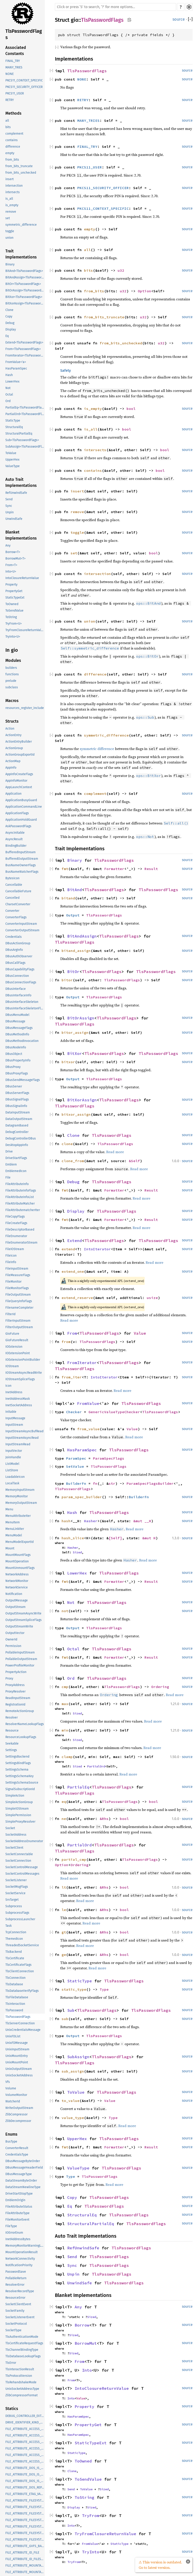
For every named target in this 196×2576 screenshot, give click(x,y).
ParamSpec (76, 1458)
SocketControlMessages (22, 1874)
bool (131, 408)
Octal (9, 394)
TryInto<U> (12, 637)
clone (67, 1143)
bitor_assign (75, 1032)
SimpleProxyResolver (20, 1822)
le (64, 1909)
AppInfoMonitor (16, 781)
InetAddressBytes (17, 2239)
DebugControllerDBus (20, 1138)
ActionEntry (13, 735)
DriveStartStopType (19, 2194)
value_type (73, 2117)
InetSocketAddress (18, 1405)
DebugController (16, 1132)
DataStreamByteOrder (21, 2180)
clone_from (73, 1161)
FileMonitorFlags (17, 1288)
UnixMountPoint (16, 2062)
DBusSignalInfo (16, 1106)
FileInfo (10, 1262)
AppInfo (10, 768)
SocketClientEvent (18, 2304)
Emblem (11, 1164)
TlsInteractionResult (19, 2369)
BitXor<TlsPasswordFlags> (23, 297)
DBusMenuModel (17, 1015)
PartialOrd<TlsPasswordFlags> (25, 414)
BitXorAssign (82, 1099)
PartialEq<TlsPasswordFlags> (25, 407)
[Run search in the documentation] (115, 7)
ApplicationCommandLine (23, 807)
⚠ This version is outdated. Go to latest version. (160, 2565)
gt (64, 1932)
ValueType (12, 466)
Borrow (82, 2325)
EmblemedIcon (15, 1171)
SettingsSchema (16, 1769)
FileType (11, 2226)
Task (8, 1926)
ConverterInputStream (21, 924)
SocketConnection (18, 1861)
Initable (10, 1412)
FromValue (88, 1403)
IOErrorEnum (14, 2233)
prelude (10, 681)
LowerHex (12, 381)
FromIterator (82, 1362)
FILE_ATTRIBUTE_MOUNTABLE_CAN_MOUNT (25, 2572)
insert (9, 179)
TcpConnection (15, 1932)
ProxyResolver (15, 1691)
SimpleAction (14, 1796)
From (72, 1333)
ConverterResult (16, 2148)
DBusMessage (15, 1021)
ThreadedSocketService (22, 1945)
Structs (12, 721)
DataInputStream (17, 1112)
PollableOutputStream (21, 1659)
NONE (9, 74)
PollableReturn (15, 2278)
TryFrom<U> (13, 623)
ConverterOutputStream (22, 930)
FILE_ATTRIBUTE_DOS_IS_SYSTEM (25, 2481)
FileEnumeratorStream (21, 1242)
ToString (11, 617)
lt (64, 1887)
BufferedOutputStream (21, 859)
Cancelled (12, 898)
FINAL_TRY (12, 61)
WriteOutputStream (19, 2108)
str (112, 1483)
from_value (88, 1429)
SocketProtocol (16, 2324)
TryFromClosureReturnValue (25, 630)
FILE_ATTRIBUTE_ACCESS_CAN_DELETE (25, 2429)
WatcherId (12, 2101)
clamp (67, 1756)
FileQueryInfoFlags (18, 1301)
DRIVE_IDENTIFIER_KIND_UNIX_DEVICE (25, 2422)
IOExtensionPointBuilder (22, 1360)
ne (64, 1818)
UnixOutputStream (18, 2069)
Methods (13, 113)
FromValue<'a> (15, 362)
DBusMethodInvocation (22, 1041)
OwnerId (11, 1639)
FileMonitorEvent (17, 2220)
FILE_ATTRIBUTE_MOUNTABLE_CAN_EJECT (25, 2565)
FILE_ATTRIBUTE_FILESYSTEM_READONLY (25, 2507)
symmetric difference (97, 748)
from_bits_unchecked (20, 173)
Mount (9, 1548)
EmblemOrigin (15, 2200)
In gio (11, 650)
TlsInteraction (15, 2004)
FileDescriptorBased (19, 1229)
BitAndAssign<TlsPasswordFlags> (25, 277)
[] (190, 19)
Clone (9, 310)
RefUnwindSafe (16, 493)
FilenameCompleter (19, 1308)
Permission (13, 1646)
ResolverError (14, 2285)
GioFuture (12, 1334)
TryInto (90, 2551)
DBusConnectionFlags (20, 982)
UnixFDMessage (16, 2043)
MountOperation (17, 1561)
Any (8, 545)
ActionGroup (14, 748)
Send (9, 499)
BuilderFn (76, 1483)
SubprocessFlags (17, 1913)
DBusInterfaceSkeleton (21, 1002)
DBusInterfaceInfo (18, 995)
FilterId (10, 1314)
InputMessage (15, 1418)
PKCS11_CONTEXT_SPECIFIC (24, 80)
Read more (115, 1151)
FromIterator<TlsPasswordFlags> (25, 355)
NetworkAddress (17, 1574)
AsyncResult (14, 839)
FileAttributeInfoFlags (20, 1190)
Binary (10, 264)
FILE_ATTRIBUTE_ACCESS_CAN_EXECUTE (25, 2435)
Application (13, 794)
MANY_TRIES (13, 67)
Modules (13, 660)
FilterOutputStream (19, 1327)
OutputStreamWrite (19, 1626)
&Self (134, 1161)
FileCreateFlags (16, 1223)
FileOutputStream (18, 1295)
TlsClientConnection (19, 1971)
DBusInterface (15, 989)
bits (8, 127)
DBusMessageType (18, 2174)
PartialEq (78, 1787)
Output (73, 915)
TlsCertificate (14, 1958)
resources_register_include (24, 708)
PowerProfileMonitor (19, 1665)
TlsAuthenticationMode (21, 2337)
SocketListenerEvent (19, 2317)
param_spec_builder (82, 1497)
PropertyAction (15, 1672)
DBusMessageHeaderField (24, 2167)
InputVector (13, 1451)
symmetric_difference (21, 225)
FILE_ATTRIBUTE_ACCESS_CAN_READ (25, 2442)
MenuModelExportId (19, 1542)
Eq (7, 336)
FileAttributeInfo (17, 1184)
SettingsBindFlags (18, 1763)
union (9, 238)
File (8, 1177)
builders (11, 668)
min (65, 1730)
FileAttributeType (17, 2213)
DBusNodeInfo (15, 1047)
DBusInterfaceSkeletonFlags (25, 1008)
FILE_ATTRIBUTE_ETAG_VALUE (25, 2494)
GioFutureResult (16, 1340)
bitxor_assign (76, 1114)
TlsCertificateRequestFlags (24, 2343)
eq (64, 1801)
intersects (12, 192)
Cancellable (13, 885)
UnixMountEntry (16, 2056)
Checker (74, 1412)
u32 (121, 270)
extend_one (73, 1271)
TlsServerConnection (20, 2023)
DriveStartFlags (16, 1158)
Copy (8, 316)
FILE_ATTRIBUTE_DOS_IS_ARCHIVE (25, 2468)
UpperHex (12, 459)
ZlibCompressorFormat (21, 2395)
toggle (9, 231)
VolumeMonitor (16, 2095)
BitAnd (74, 889)
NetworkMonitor (16, 1581)
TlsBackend (13, 1952)
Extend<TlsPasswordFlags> (24, 342)
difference (12, 147)
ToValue (10, 453)
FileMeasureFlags (17, 1275)
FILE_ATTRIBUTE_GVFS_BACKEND (25, 2546)
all (7, 120)
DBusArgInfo (14, 950)
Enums (11, 2134)
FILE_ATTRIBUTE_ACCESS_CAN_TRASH (25, 2455)
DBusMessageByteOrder (22, 2161)
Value (140, 1333)
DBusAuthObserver (18, 956)
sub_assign (73, 2071)
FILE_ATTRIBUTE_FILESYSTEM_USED (25, 2533)
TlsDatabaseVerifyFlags (22, 1991)
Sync (8, 506)
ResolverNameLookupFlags (24, 1724)
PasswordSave (15, 2272)
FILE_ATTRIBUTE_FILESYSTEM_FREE (25, 2500)
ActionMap (12, 761)
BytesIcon (12, 878)
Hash (9, 375)
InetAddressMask (17, 1399)
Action (9, 728)
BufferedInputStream (20, 852)
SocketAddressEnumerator (24, 1841)
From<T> (11, 565)
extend (68, 1249)
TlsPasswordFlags (23, 34)
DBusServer (13, 1086)
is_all (9, 199)
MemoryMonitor (16, 1496)
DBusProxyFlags (16, 1073)
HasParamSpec (16, 368)
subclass (11, 687)
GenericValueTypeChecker (114, 1412)
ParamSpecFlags (108, 1458)
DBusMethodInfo (17, 1034)
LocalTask (12, 1483)
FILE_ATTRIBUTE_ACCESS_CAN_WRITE (25, 2461)
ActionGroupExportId (19, 755)
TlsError (10, 2363)
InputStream (14, 1425)
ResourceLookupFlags (20, 1737)
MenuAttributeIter (18, 1516)
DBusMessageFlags (19, 1028)
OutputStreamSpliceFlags (23, 1620)
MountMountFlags (18, 1555)
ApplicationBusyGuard (21, 800)
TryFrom (90, 2515)
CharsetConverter (17, 904)
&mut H (149, 1538)
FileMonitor (13, 1282)
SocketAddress (15, 1835)
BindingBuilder (15, 846)
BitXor (74, 1053)
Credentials (13, 937)
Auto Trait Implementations (21, 482)
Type (104, 1989)
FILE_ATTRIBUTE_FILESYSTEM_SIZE (25, 2520)
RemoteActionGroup (19, 1711)
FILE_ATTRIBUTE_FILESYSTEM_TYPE (25, 2526)
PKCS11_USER (14, 93)
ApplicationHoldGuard (21, 820)
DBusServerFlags (17, 1093)
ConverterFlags (16, 917)
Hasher (90, 1521)
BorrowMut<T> (15, 558)
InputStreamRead (17, 1444)
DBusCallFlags (15, 963)
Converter (12, 911)
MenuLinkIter (14, 1529)
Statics (11, 2408)
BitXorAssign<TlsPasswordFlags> (25, 303)
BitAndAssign (82, 936)
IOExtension (13, 1347)
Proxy (9, 1678)
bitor (67, 980)
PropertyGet (13, 591)
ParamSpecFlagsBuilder (150, 1483)
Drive (9, 1151)
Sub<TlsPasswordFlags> (22, 440)
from (66, 1341)
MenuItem (12, 1522)
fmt (65, 868)
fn (95, 1483)
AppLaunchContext (18, 787)
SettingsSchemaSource (21, 1782)
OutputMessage (16, 1600)
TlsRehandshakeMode (21, 2382)
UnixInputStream (17, 2049)
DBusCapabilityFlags (19, 969)
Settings (11, 1750)
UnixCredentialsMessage (23, 2030)
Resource (12, 1730)
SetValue (75, 1466)
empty (9, 153)
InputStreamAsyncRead (22, 1438)
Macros (12, 700)
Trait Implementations (21, 254)
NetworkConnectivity (20, 2259)
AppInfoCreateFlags (19, 774)
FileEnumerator (16, 1236)
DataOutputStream (18, 1119)
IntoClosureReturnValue (22, 578)
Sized (77, 1552)
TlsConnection (15, 1978)
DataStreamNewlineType (23, 2187)
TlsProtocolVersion (18, 2376)
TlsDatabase (14, 1984)
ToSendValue (14, 610)
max (65, 1703)
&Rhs (104, 1818)
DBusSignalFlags (17, 1099)
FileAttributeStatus (18, 2207)
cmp (65, 1686)
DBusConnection (17, 976)
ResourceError (15, 2298)
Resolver (11, 1717)
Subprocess (13, 1906)
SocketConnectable (19, 1854)
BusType (11, 2141)
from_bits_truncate (19, 166)
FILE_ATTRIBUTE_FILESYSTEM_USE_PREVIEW (25, 2539)
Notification (13, 1594)
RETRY (9, 100)
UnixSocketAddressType (22, 2389)
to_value (71, 2100)
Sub (71, 2010)
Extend (74, 1240)
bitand (68, 898)
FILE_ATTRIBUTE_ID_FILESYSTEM (25, 2559)
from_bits (12, 160)
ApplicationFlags (17, 813)
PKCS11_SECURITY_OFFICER (24, 87)
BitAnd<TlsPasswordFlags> (24, 271)
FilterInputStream (17, 1321)
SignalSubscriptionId (20, 1789)
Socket (10, 1828)
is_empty (11, 205)
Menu (9, 1509)
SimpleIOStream (17, 1809)
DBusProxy (13, 1067)
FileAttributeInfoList (19, 1197)
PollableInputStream (20, 1652)
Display (10, 329)
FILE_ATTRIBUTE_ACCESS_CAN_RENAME (25, 2448)
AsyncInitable (15, 833)
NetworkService (16, 1587)
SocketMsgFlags (16, 1887)
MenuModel (13, 1535)
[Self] (115, 1538)
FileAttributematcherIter (22, 1210)
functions (12, 674)
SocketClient (14, 1848)
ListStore (11, 1470)
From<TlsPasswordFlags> (23, 349)
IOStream (12, 1366)
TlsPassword (14, 2010)
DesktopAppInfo (16, 1145)
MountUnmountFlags (20, 1568)
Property (11, 584)
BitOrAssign (80, 1018)
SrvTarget (12, 1900)
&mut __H (142, 1521)
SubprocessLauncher (20, 1919)
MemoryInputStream (19, 1490)
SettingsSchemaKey (19, 1776)
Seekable (12, 1743)
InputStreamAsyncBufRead (24, 1431)
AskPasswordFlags (18, 826)
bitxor (68, 1062)
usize (152, 1297)
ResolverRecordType (19, 2291)
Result (151, 868)
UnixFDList (12, 2036)
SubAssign (78, 2056)
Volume (10, 2088)
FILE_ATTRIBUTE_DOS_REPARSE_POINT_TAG (25, 2487)
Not (8, 388)
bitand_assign (76, 950)
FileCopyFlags (15, 1216)
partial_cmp (74, 1859)
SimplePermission (18, 1815)
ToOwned (11, 604)
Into (87, 2370)
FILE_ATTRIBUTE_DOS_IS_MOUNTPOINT (25, 2474)
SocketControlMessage (21, 1867)
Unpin (9, 512)
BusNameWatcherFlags (22, 872)
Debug (9, 323)
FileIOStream (14, 1249)
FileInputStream (16, 1269)
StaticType (12, 420)
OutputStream (15, 1607)
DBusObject (13, 1054)
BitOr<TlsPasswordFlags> (23, 284)
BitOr (73, 971)
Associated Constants (15, 50)
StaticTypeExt (14, 597)
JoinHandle (13, 1457)
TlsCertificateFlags (18, 1965)
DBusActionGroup (17, 943)
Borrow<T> (12, 552)
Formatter (114, 868)
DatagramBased (16, 1125)
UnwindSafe (13, 519)
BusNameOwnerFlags (20, 865)
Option (144, 291)
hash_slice (73, 1538)
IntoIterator (97, 1249)
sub (65, 2018)
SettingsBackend (17, 1756)
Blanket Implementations (21, 535)
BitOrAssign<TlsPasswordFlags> (25, 290)
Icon (8, 1386)
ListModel (12, 1464)
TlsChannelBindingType (21, 2350)
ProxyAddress (15, 1685)
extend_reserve (77, 1297)
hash (66, 1521)
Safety (65, 370)
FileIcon (11, 1255)
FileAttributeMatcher (20, 1203)
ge (64, 1954)
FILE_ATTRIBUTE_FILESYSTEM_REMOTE (25, 2513)
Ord (8, 401)
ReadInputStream (17, 1698)
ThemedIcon (14, 1939)
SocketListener (16, 1880)
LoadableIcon (15, 1477)
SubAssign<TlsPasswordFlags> (25, 446)
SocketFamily (14, 2311)
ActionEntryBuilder (18, 741)
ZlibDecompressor (18, 2121)
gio (74, 20)
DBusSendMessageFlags (22, 1080)
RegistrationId (15, 1704)
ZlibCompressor (16, 2114)
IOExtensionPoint (17, 1353)
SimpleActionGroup (19, 1802)
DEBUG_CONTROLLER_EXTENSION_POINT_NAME (25, 2416)
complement (14, 134)
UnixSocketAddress (19, 2075)
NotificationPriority (18, 2265)
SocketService (15, 1893)
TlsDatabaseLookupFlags (23, 2356)
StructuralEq (14, 427)
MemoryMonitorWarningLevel (25, 2246)
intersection (14, 186)
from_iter (72, 1377)
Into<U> (10, 571)
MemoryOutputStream (21, 1503)
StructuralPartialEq (18, 433)
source (178, 19)
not (65, 1611)
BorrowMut (86, 2343)
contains (11, 140)
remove (10, 212)
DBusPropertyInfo (17, 1060)
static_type (74, 1989)
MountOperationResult (21, 2252)
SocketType (13, 2330)
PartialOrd (96, 1766)
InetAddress (13, 1392)
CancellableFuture (18, 891)
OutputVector (14, 1633)
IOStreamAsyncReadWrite (23, 1373)
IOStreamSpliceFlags (20, 1379)
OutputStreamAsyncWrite (23, 1613)
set (7, 218)
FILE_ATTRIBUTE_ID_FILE (22, 2552)
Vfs (7, 2082)
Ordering (160, 1686)
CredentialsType (16, 2154)
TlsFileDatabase (16, 1997)
